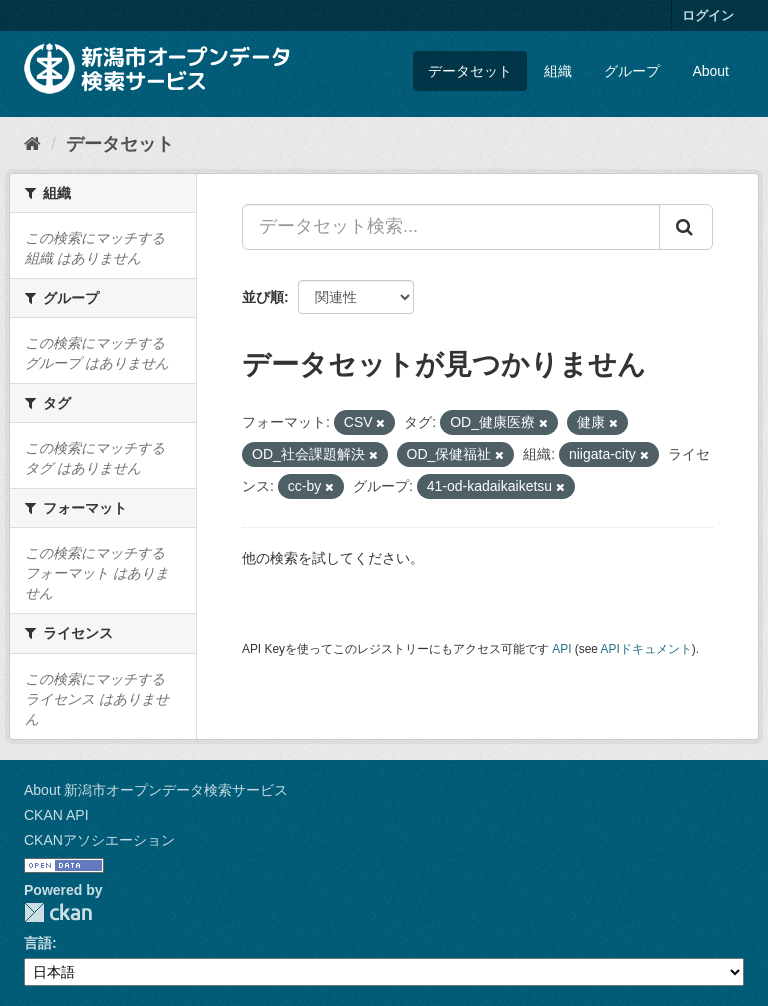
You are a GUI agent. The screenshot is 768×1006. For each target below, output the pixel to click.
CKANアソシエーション (99, 840)
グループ (632, 71)
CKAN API (56, 815)
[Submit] (686, 227)
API (561, 649)
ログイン (708, 15)
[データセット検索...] (451, 227)
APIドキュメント (646, 649)
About (710, 71)
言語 (38, 943)
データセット (470, 71)
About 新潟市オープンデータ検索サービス (156, 790)
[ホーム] (32, 144)
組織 (558, 71)
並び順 (263, 297)
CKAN (58, 912)
